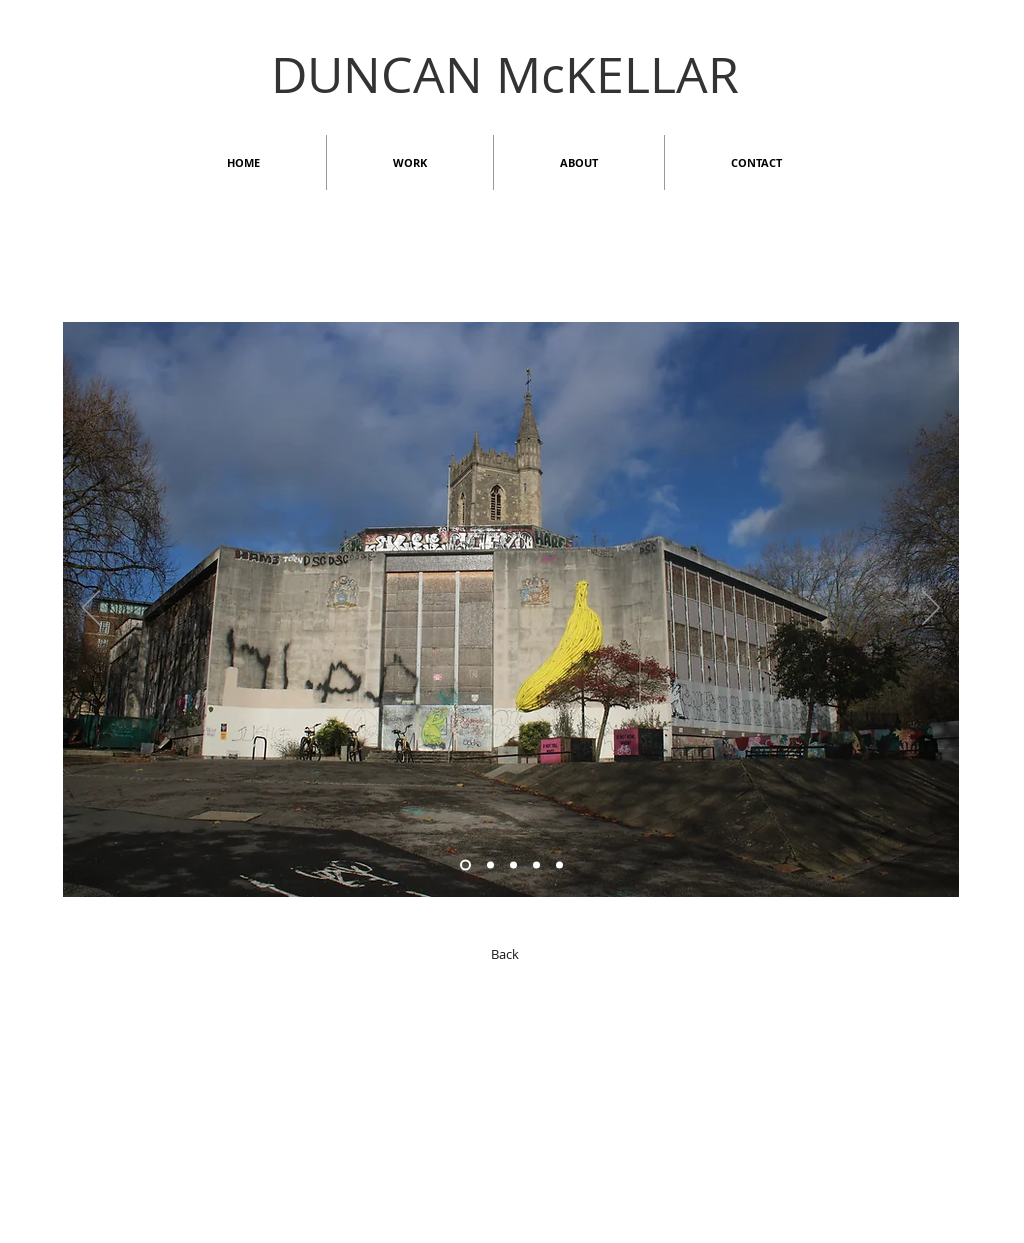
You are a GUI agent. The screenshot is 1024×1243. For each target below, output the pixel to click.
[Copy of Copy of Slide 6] (465, 865)
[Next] (931, 609)
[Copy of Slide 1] (559, 865)
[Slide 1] (536, 865)
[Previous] (91, 609)
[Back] (505, 954)
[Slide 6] (490, 865)
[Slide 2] (513, 865)
